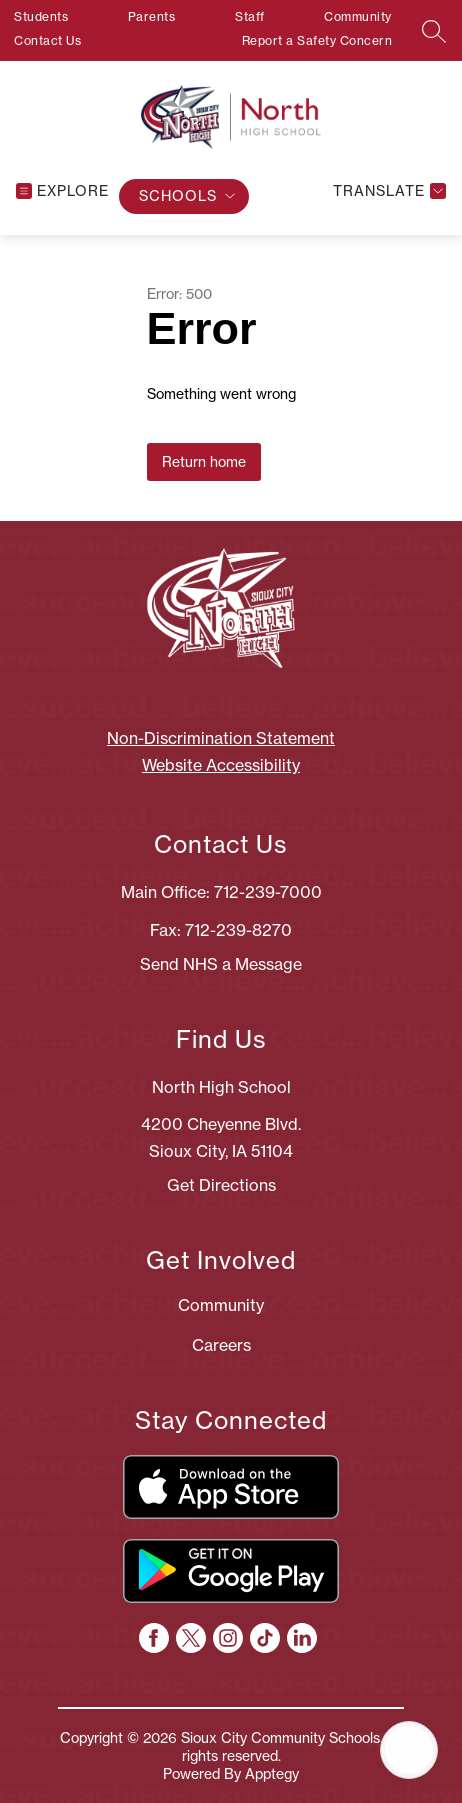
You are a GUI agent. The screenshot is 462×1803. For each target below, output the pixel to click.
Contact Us (47, 40)
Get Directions (221, 1185)
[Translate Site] (387, 191)
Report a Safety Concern (317, 40)
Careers (221, 1345)
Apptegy (272, 1774)
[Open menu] (62, 191)
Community (358, 16)
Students (41, 16)
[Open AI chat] (409, 1750)
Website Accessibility (221, 765)
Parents (152, 16)
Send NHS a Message (221, 964)
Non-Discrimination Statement (221, 738)
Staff (250, 16)
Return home (204, 462)
